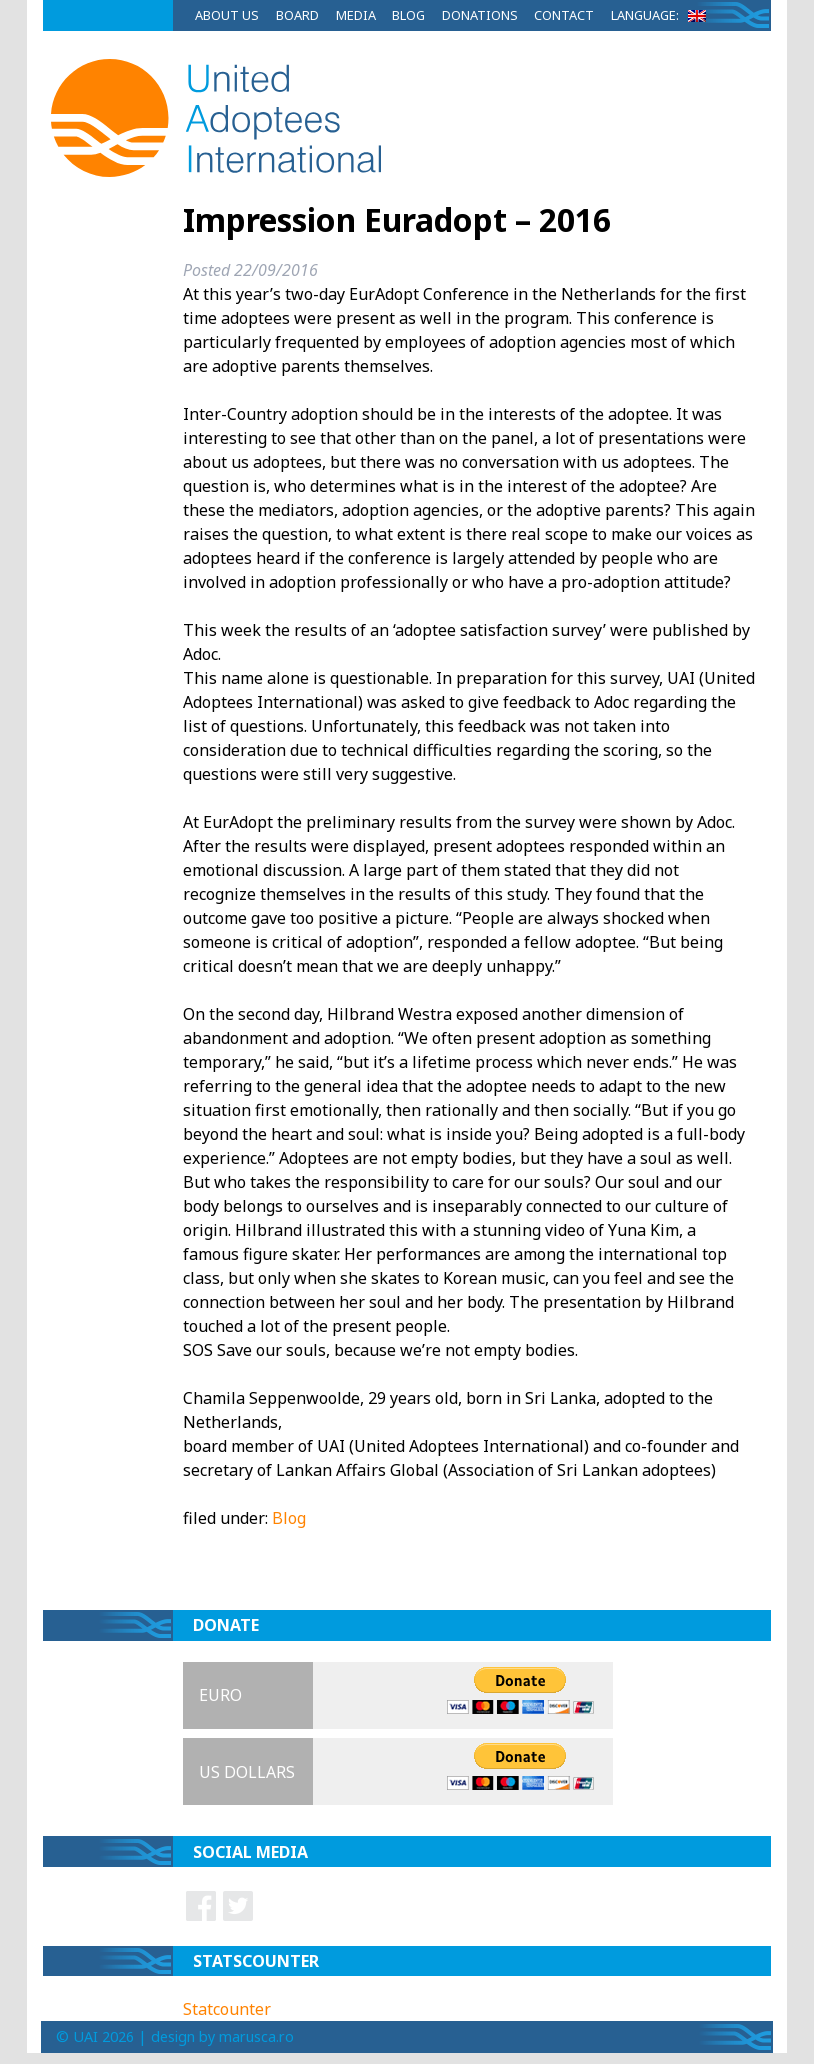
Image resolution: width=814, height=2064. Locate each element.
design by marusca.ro (222, 2036)
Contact (564, 15)
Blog (408, 15)
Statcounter (227, 2009)
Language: (662, 15)
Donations (480, 15)
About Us (227, 15)
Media (356, 15)
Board (297, 15)
